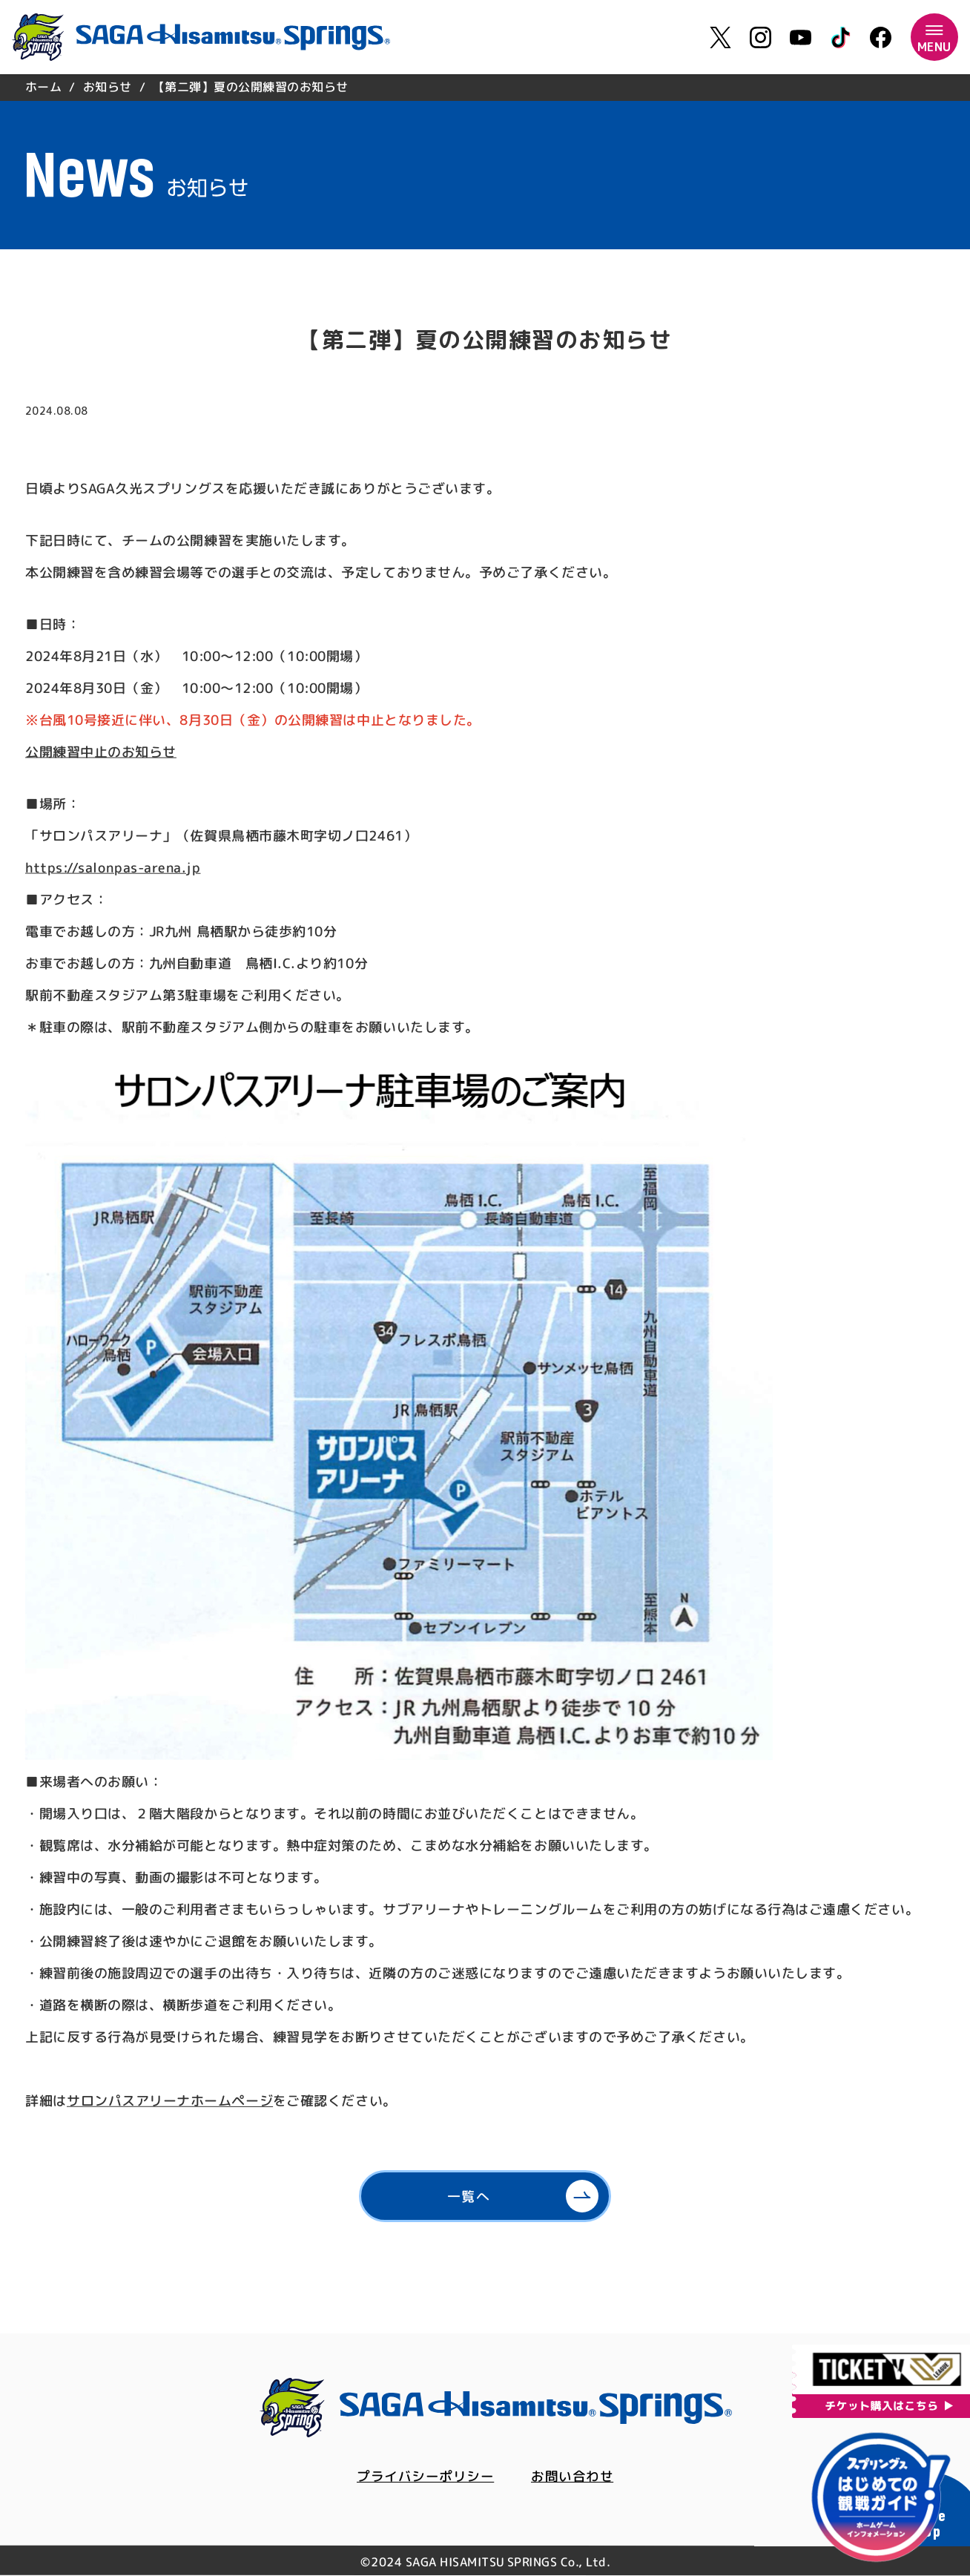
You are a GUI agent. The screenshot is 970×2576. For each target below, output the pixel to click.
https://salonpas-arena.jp (113, 867)
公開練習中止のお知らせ (100, 752)
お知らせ (107, 87)
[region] (485, 87)
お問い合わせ (572, 2477)
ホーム (43, 87)
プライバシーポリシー (425, 2477)
